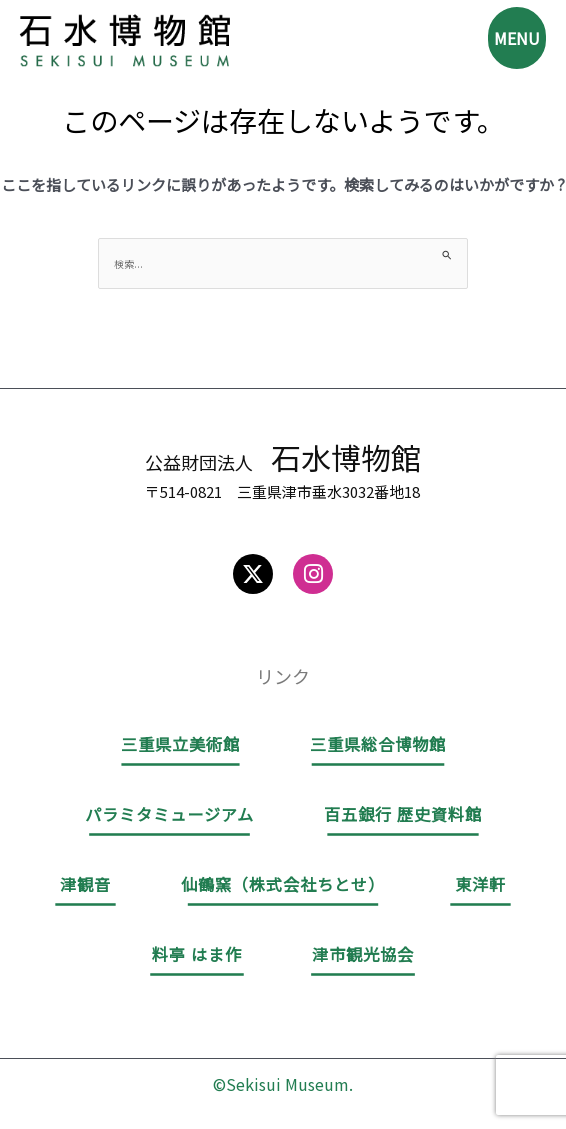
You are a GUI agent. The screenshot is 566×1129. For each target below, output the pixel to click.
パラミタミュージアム (169, 814)
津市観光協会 (363, 954)
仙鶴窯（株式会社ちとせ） (283, 884)
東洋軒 (480, 884)
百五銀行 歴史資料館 (403, 814)
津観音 (85, 884)
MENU (517, 38)
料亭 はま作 (197, 954)
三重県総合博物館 (378, 744)
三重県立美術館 (180, 744)
